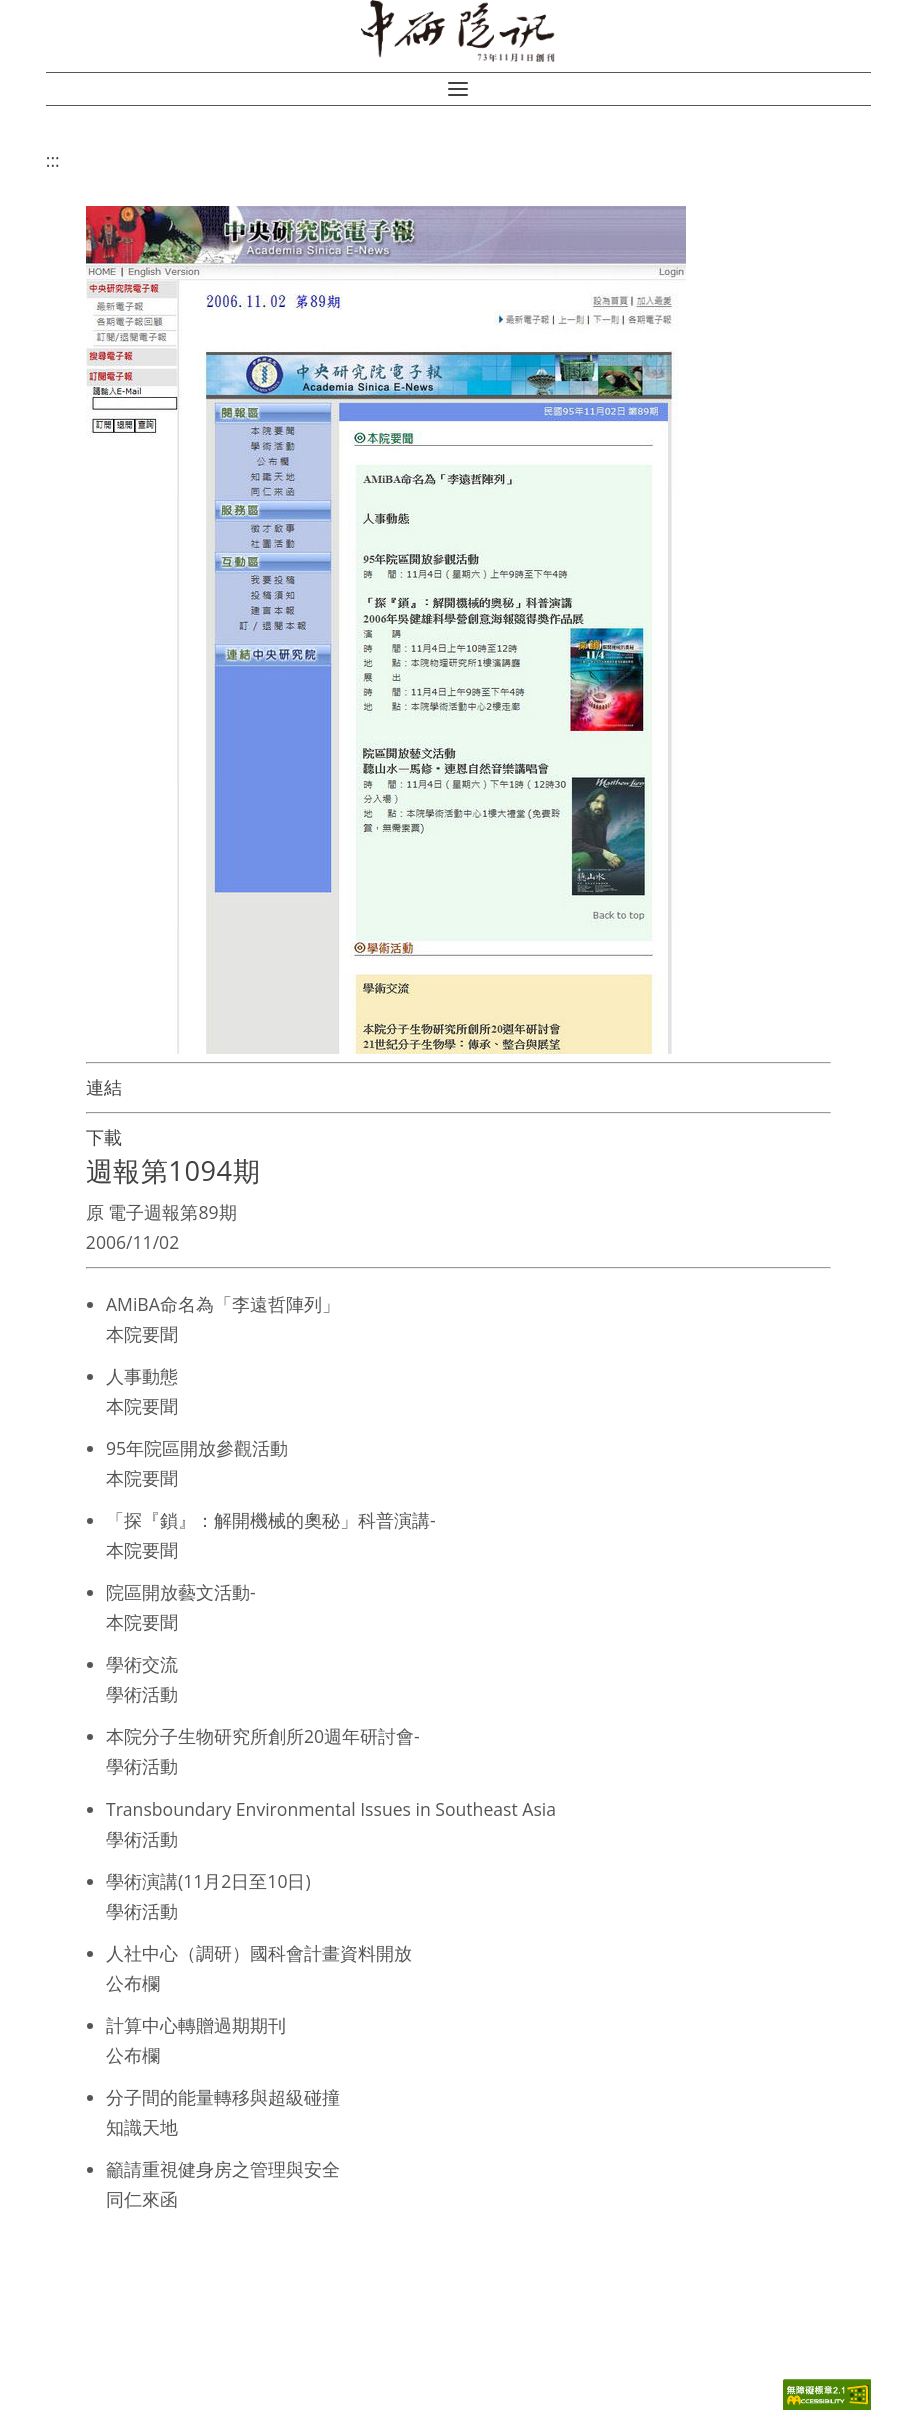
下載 (104, 1137)
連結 (104, 1087)
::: (53, 160)
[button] (458, 89)
